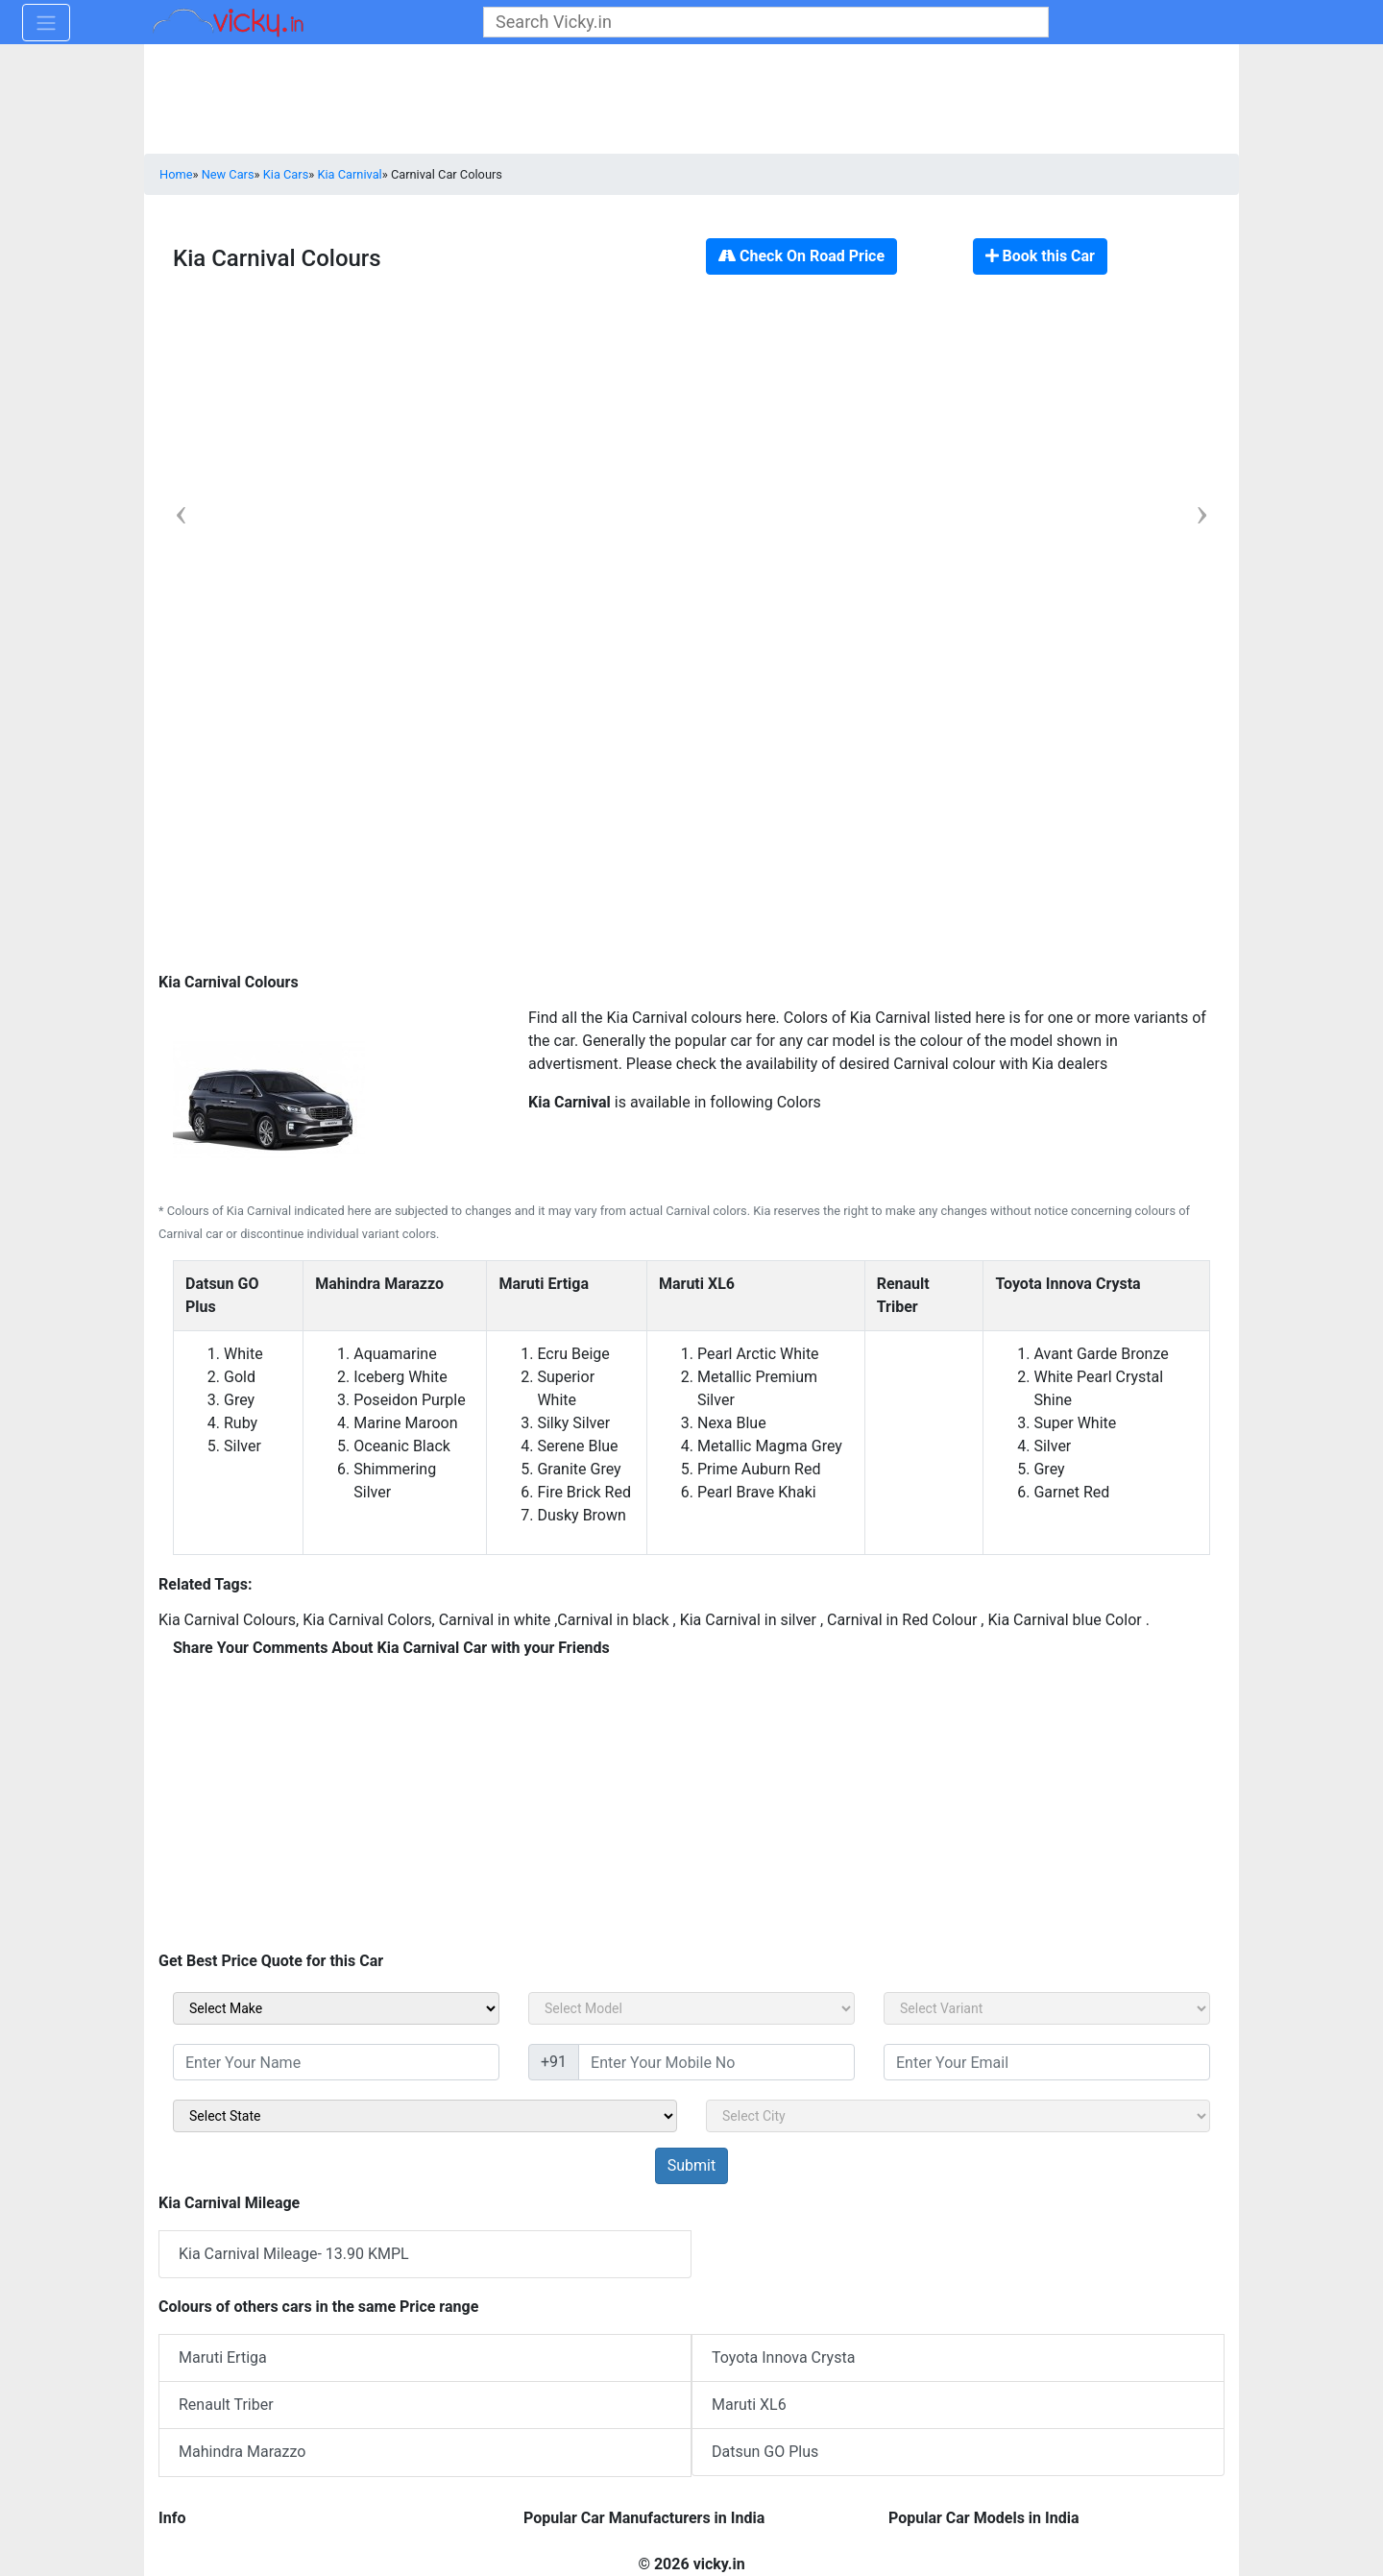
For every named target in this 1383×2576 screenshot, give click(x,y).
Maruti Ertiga (223, 2357)
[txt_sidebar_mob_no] (716, 2062)
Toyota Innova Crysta (783, 2357)
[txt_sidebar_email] (1047, 2062)
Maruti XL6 (749, 2404)
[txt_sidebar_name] (336, 2062)
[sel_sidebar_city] (958, 2116)
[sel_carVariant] (1047, 2008)
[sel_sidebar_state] (425, 2116)
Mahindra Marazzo (242, 2451)
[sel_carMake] (336, 2008)
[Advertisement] (691, 841)
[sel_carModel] (691, 2008)
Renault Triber (226, 2404)
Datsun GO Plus (765, 2451)
